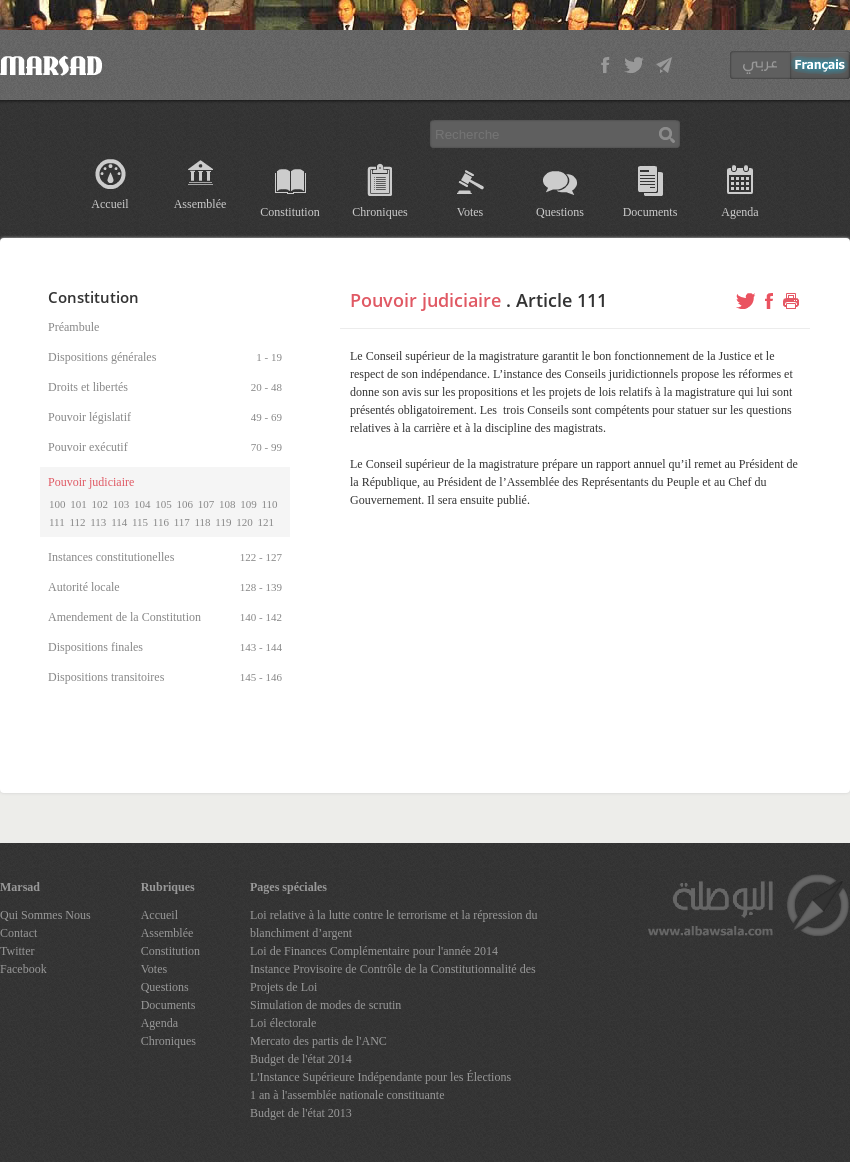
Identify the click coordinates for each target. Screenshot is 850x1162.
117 (182, 522)
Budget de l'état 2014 (301, 1059)
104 (142, 504)
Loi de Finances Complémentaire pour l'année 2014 (374, 951)
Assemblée (200, 204)
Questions (560, 212)
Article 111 (561, 300)
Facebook (23, 969)
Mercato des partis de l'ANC (318, 1041)
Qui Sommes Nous (45, 915)
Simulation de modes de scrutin (325, 1005)
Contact (18, 933)
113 (98, 522)
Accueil (109, 204)
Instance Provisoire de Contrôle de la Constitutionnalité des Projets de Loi (393, 978)
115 (140, 522)
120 (244, 522)
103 (121, 504)
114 (119, 522)
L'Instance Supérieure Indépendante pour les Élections (380, 1077)
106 (185, 504)
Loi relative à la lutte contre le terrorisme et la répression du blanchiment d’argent (394, 924)
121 (265, 522)
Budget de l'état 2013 (301, 1113)
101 (78, 504)
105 (163, 504)
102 (100, 504)
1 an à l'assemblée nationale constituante (347, 1095)
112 (77, 522)
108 (227, 504)
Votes (470, 212)
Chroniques (379, 212)
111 (57, 522)
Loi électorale (283, 1023)
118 (203, 522)
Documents (650, 212)
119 (223, 522)
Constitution (289, 212)
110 (270, 504)
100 (57, 504)
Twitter (17, 951)
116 (161, 522)
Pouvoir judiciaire (425, 300)
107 (206, 504)
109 (248, 504)
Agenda (739, 212)
